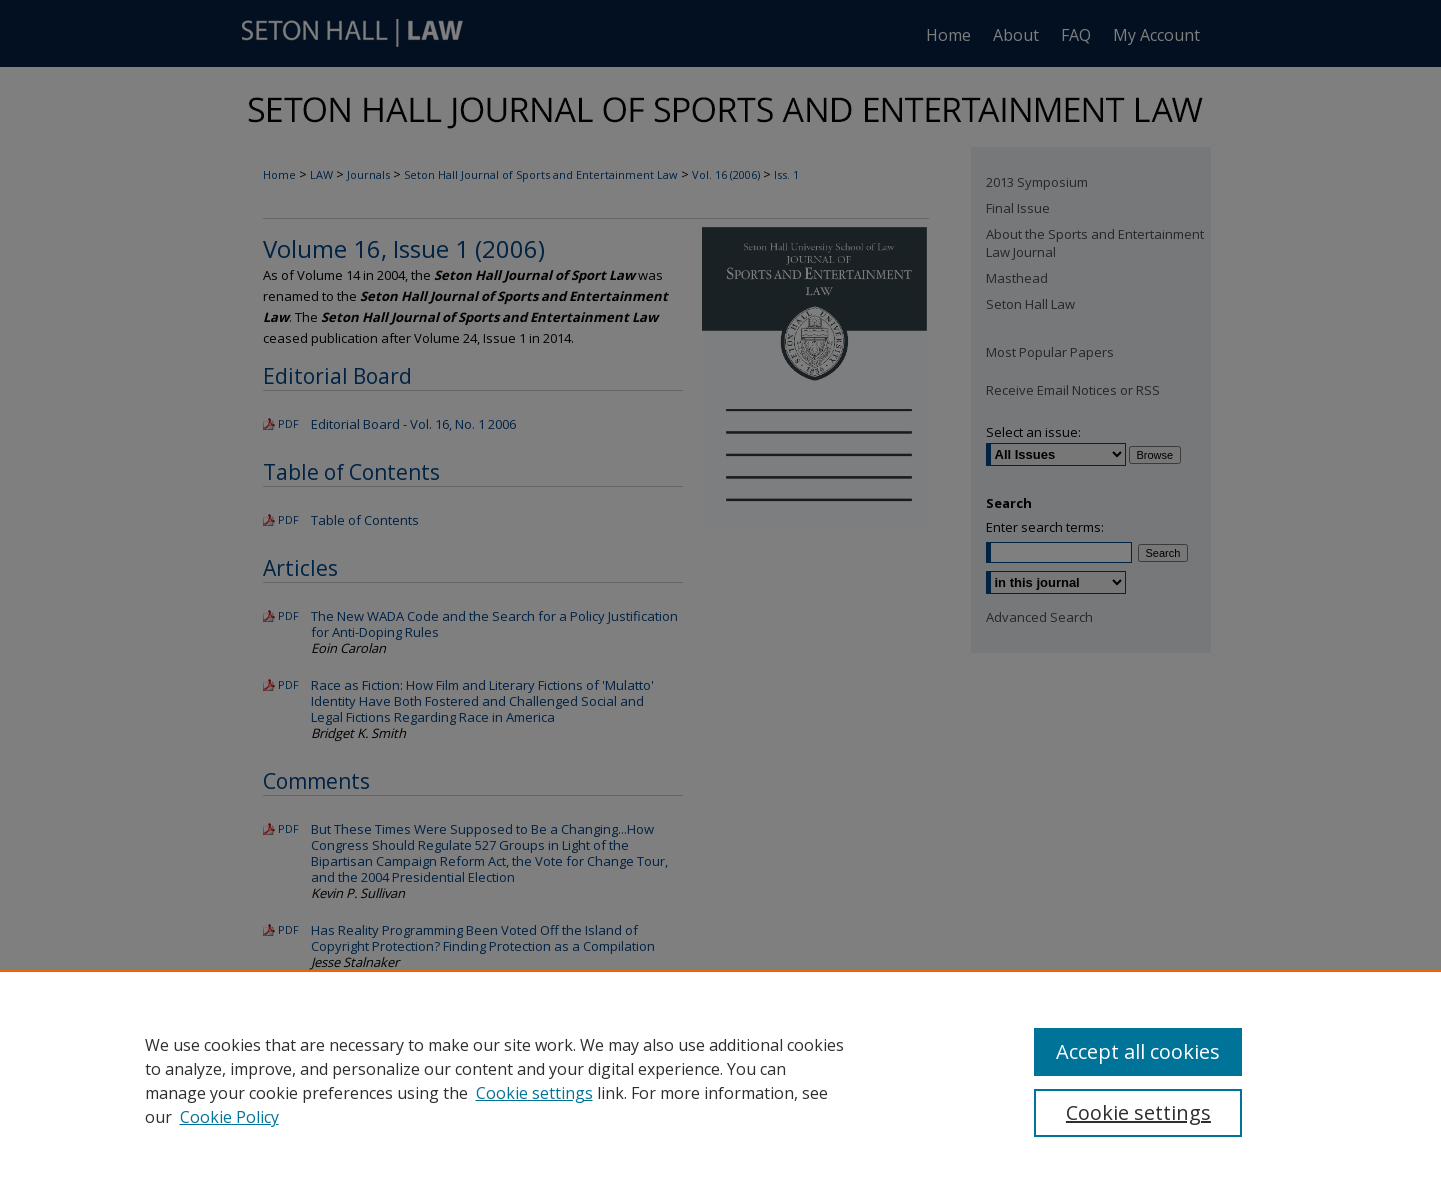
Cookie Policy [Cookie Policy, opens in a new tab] (229, 1117)
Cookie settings (534, 1093)
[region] (720, 1080)
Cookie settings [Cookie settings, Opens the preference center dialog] (1138, 1112)
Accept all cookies (1138, 1051)
